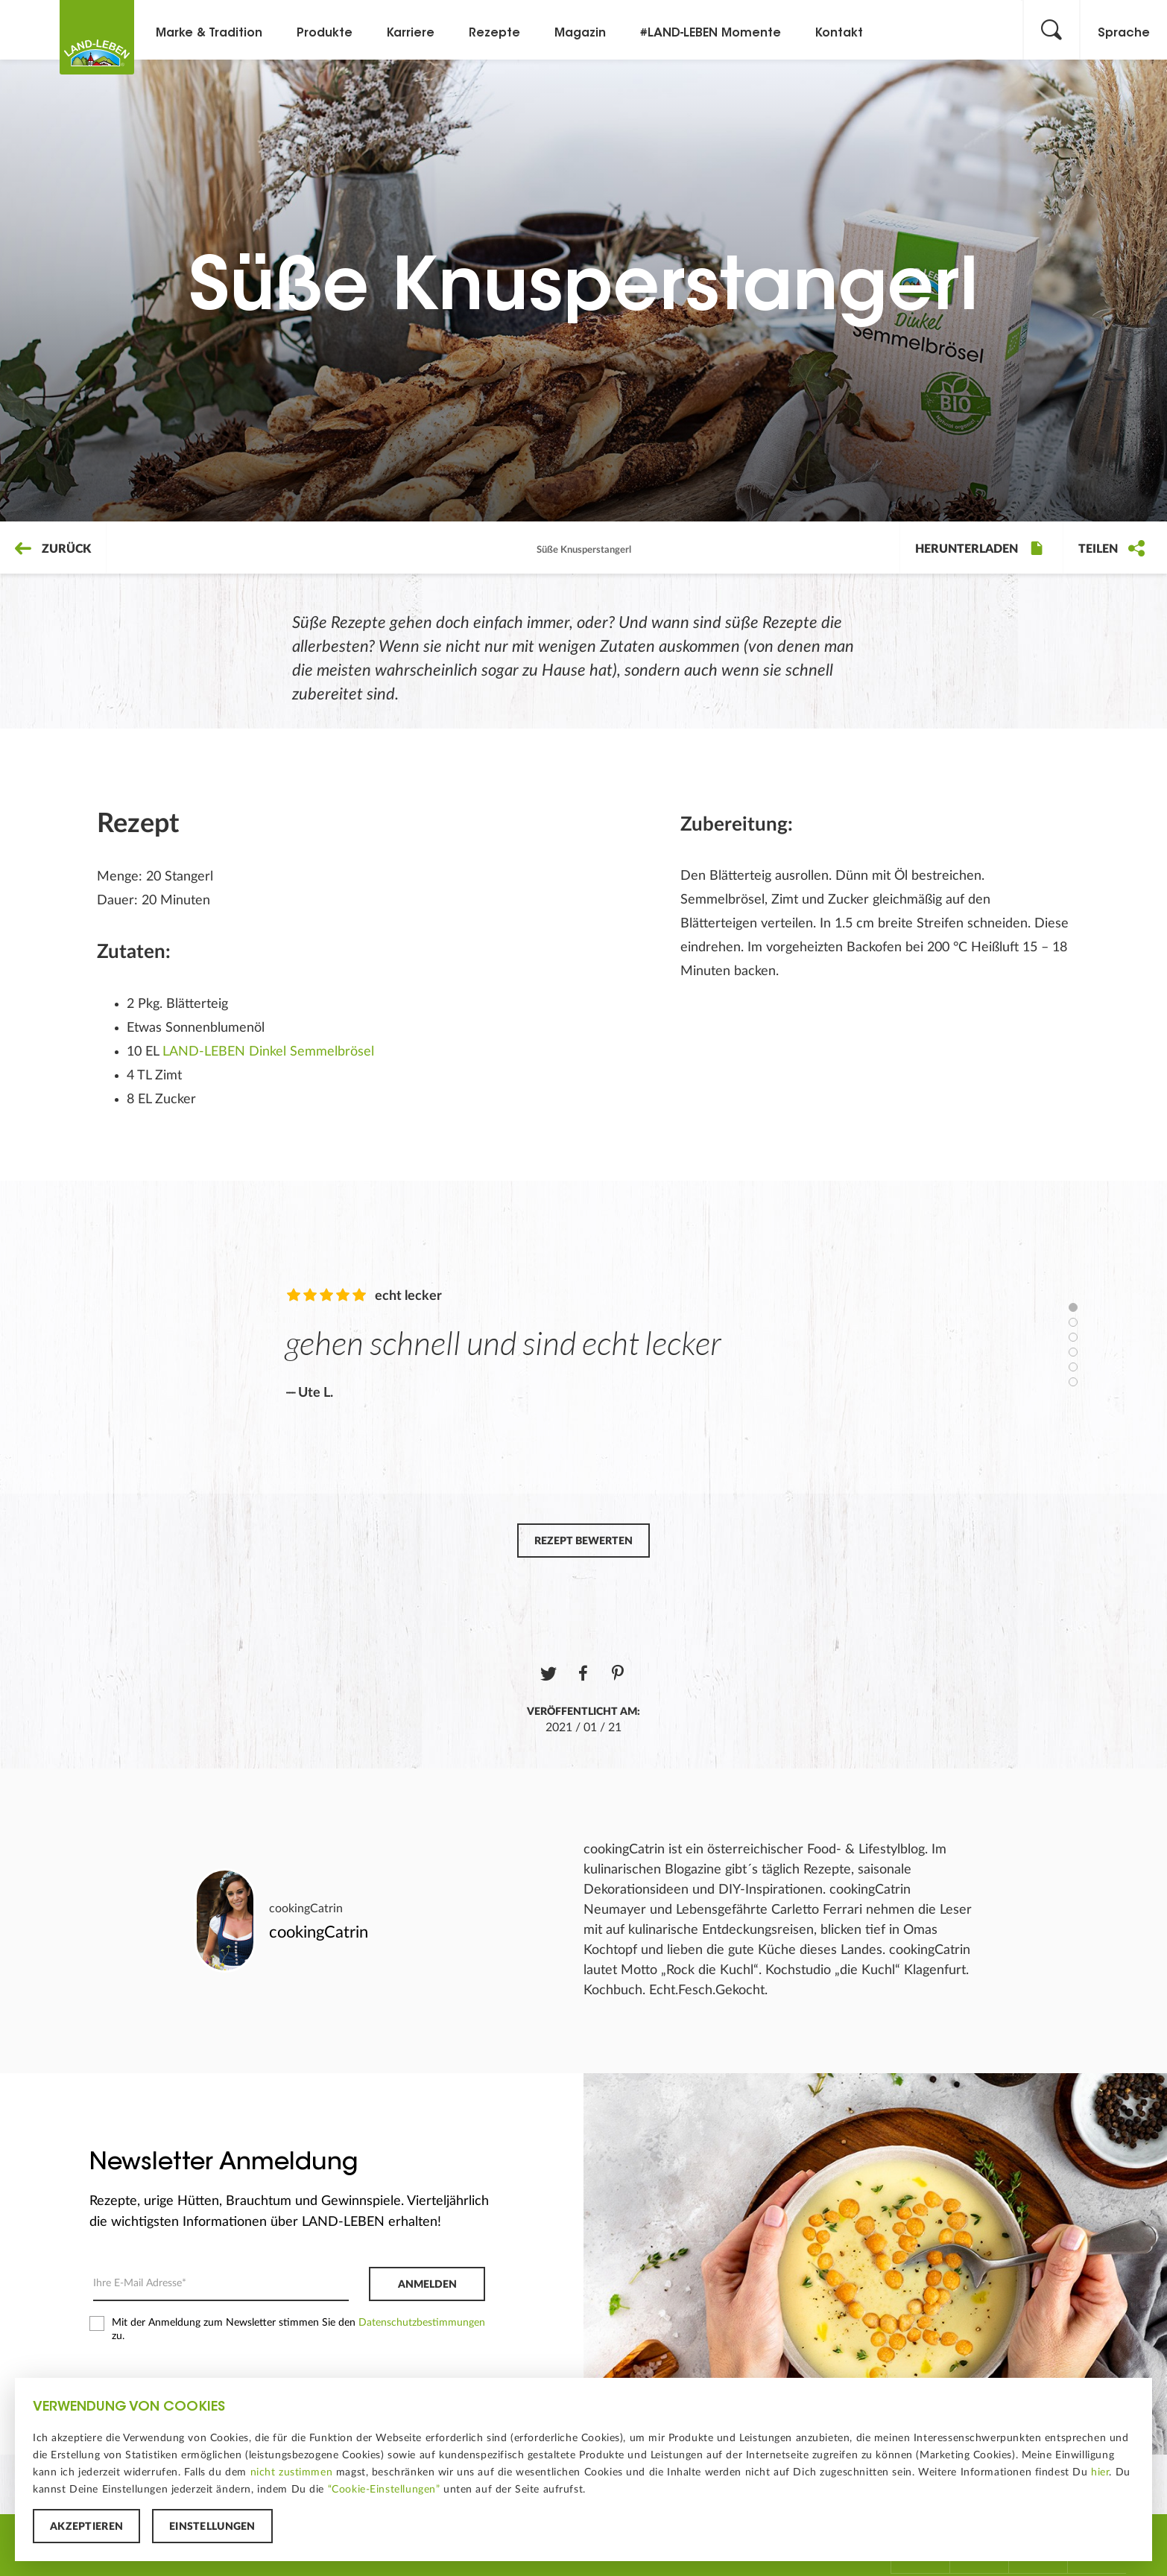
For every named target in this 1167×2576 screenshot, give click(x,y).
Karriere (410, 33)
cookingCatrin (306, 1908)
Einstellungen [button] (212, 2527)
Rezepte (494, 33)
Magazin (580, 33)
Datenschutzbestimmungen (421, 2323)
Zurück (53, 549)
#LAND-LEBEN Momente (710, 33)
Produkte (324, 33)
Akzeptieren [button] (86, 2527)
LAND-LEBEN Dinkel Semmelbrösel (268, 1052)
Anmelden (427, 2285)
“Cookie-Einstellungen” (384, 2489)
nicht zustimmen (291, 2472)
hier (1100, 2472)
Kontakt (839, 33)
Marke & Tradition (209, 33)
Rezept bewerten (583, 1541)
